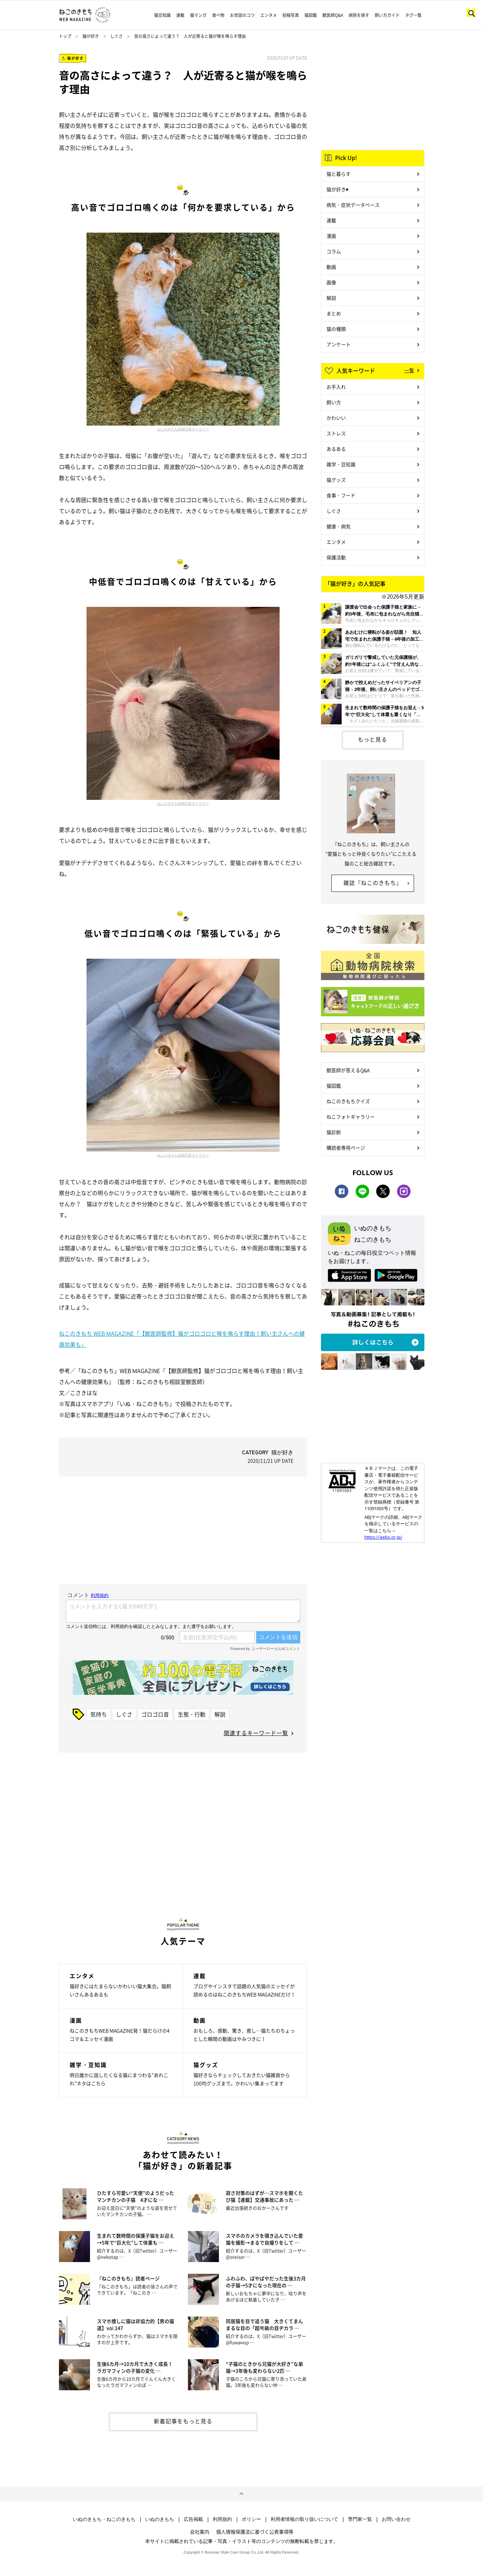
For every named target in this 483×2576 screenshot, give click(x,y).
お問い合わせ (396, 2519)
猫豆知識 (162, 15)
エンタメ (268, 15)
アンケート (338, 344)
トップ (65, 36)
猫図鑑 (310, 15)
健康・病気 (338, 526)
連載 (180, 15)
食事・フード (340, 495)
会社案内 (199, 2531)
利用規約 (222, 2519)
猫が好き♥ (337, 189)
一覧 (409, 370)
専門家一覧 (360, 2519)
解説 (219, 1714)
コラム (333, 251)
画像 (331, 282)
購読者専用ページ (345, 1147)
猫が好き (90, 36)
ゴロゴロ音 (155, 1714)
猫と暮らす (338, 173)
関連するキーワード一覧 (256, 1733)
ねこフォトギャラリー (350, 1116)
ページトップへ (241, 2494)
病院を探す (359, 15)
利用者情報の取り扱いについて (304, 2519)
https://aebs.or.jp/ (383, 1537)
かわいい (336, 417)
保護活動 (336, 557)
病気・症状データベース (353, 204)
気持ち (98, 1714)
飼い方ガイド (387, 15)
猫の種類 (336, 328)
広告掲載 (193, 2519)
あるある (336, 448)
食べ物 (218, 15)
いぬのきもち (159, 2519)
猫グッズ (336, 479)
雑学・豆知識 (340, 464)
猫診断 (333, 1132)
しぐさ (116, 36)
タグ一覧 (413, 15)
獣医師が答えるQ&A (348, 1070)
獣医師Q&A (332, 15)
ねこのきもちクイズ (348, 1101)
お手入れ (336, 386)
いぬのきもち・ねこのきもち (104, 2519)
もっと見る (372, 739)
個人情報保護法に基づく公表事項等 (254, 2531)
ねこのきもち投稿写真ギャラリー (183, 429)
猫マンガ (198, 15)
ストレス (336, 433)
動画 (331, 266)
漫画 (331, 235)
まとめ (333, 313)
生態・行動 (191, 1714)
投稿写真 (290, 15)
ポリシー (251, 2519)
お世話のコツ (242, 15)
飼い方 (333, 402)
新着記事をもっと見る (183, 2421)
